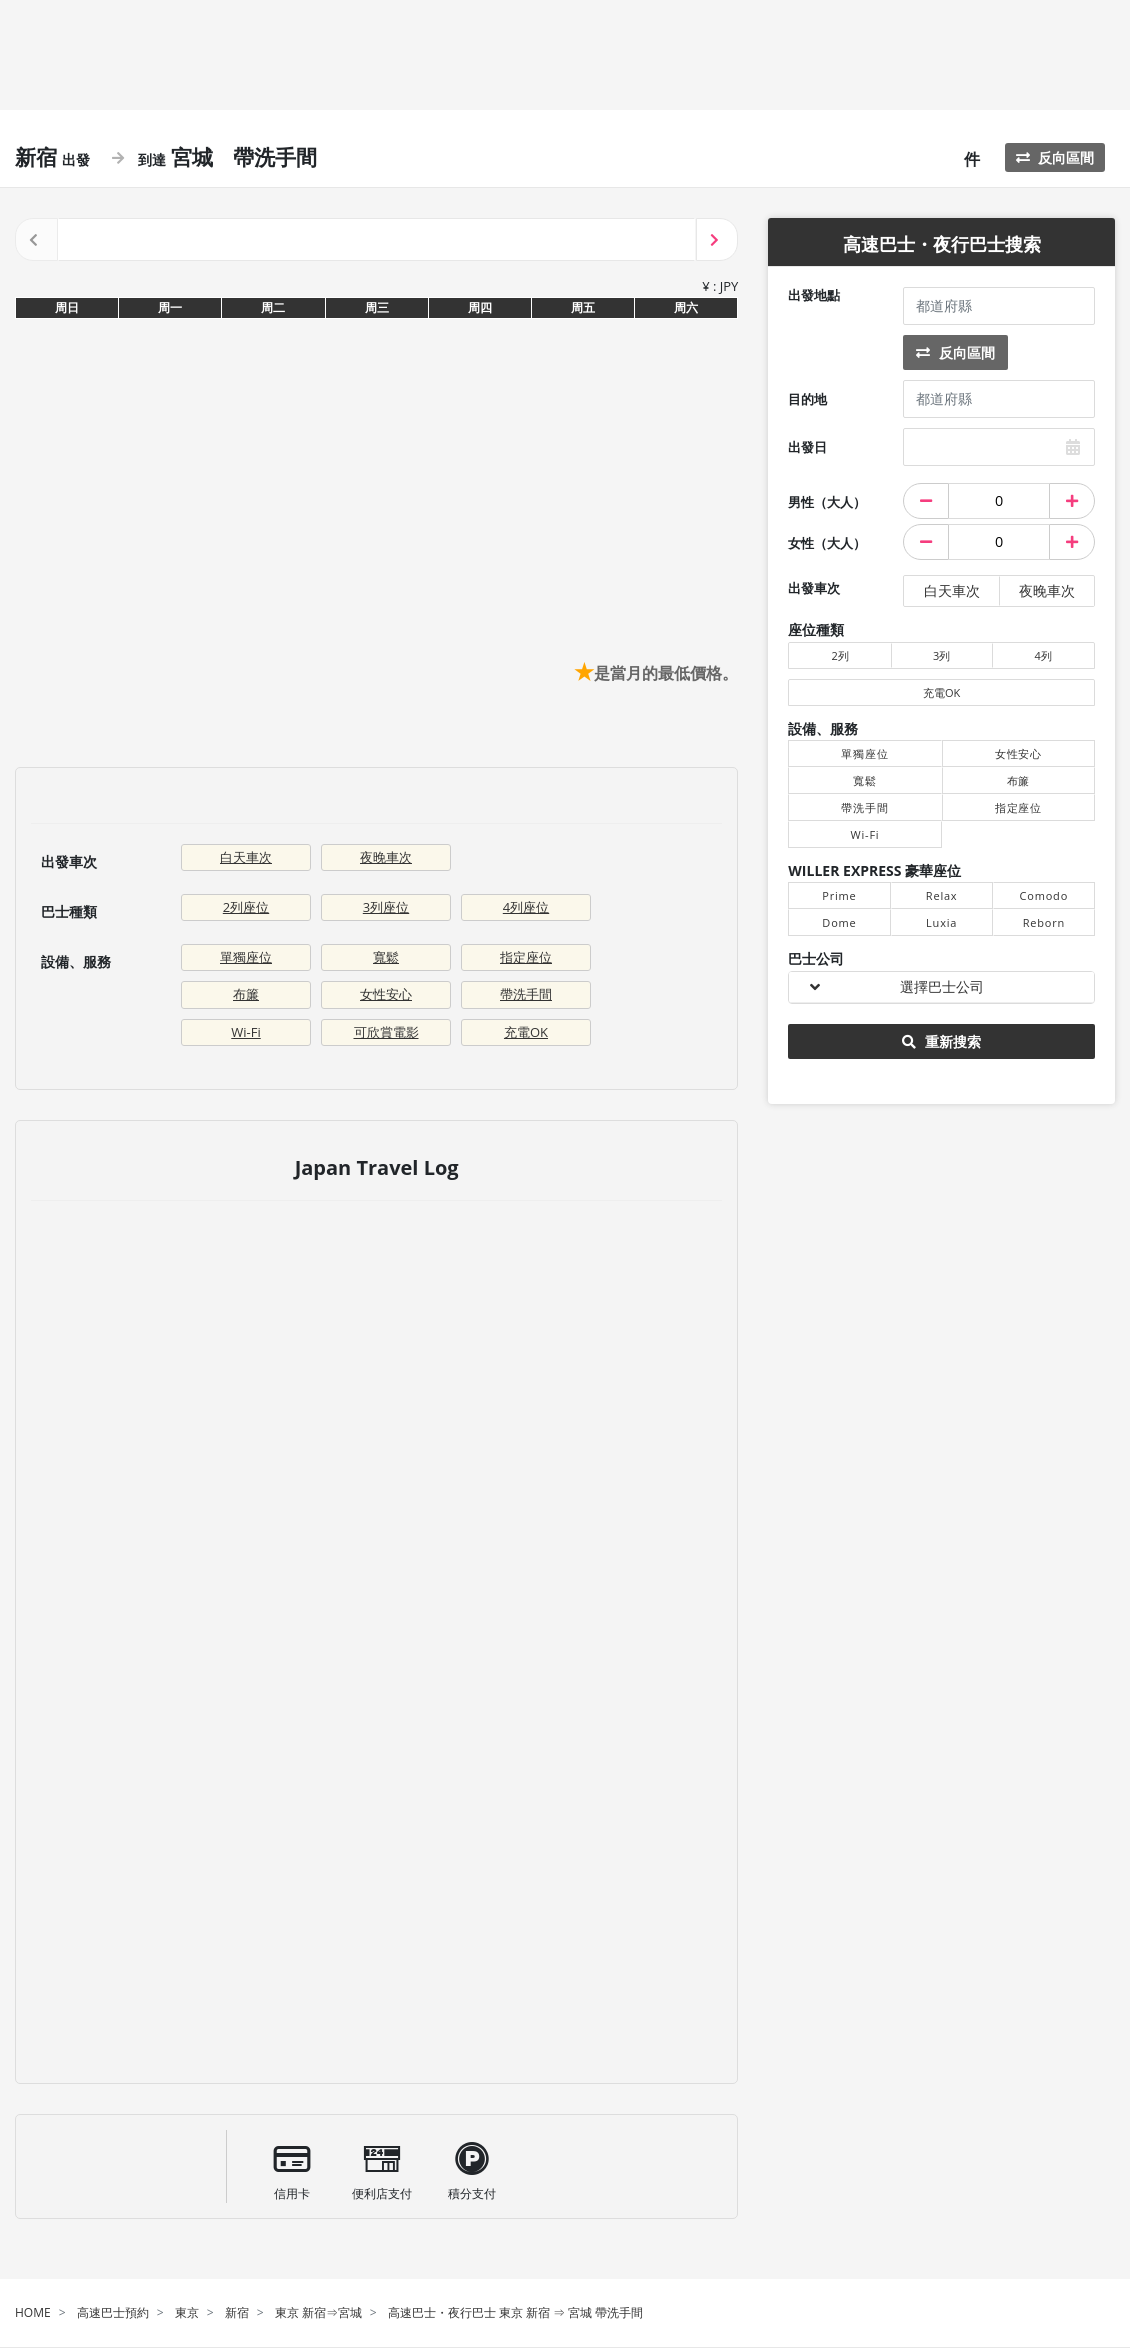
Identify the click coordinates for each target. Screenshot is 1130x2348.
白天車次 (246, 857)
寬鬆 (386, 957)
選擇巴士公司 (942, 986)
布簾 (246, 994)
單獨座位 (246, 957)
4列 (1043, 655)
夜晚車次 (386, 857)
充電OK (526, 1032)
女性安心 (386, 994)
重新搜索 (941, 1041)
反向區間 (1055, 157)
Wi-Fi (245, 1032)
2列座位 (246, 907)
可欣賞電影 (386, 1032)
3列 (941, 655)
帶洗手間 (526, 994)
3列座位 (386, 907)
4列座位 (526, 907)
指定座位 (526, 957)
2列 (839, 655)
